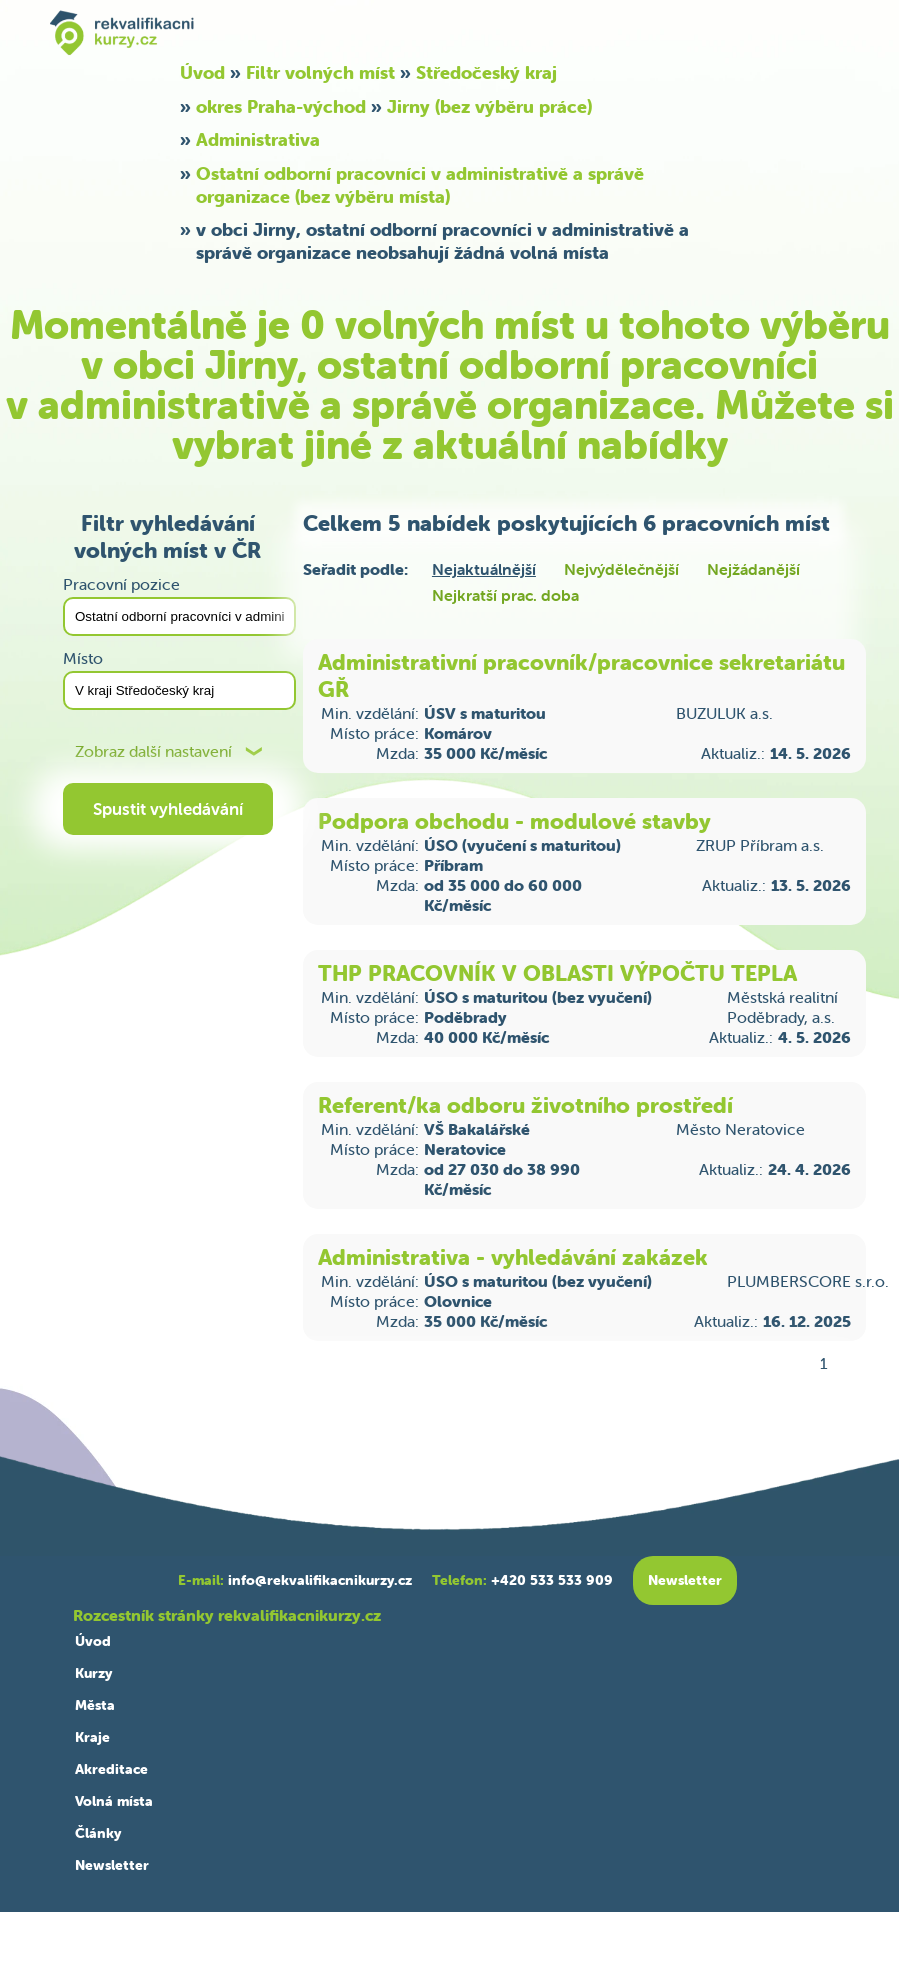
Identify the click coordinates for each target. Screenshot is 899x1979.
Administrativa (258, 139)
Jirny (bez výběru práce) (489, 106)
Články (98, 1833)
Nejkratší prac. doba (505, 595)
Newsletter (112, 1865)
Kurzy (93, 1673)
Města (95, 1705)
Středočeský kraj (486, 72)
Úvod (202, 72)
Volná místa (114, 1801)
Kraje (92, 1737)
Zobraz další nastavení (153, 751)
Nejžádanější (753, 569)
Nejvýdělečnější (621, 569)
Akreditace (111, 1769)
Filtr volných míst (320, 72)
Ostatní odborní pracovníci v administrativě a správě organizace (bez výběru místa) (420, 185)
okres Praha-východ (281, 106)
